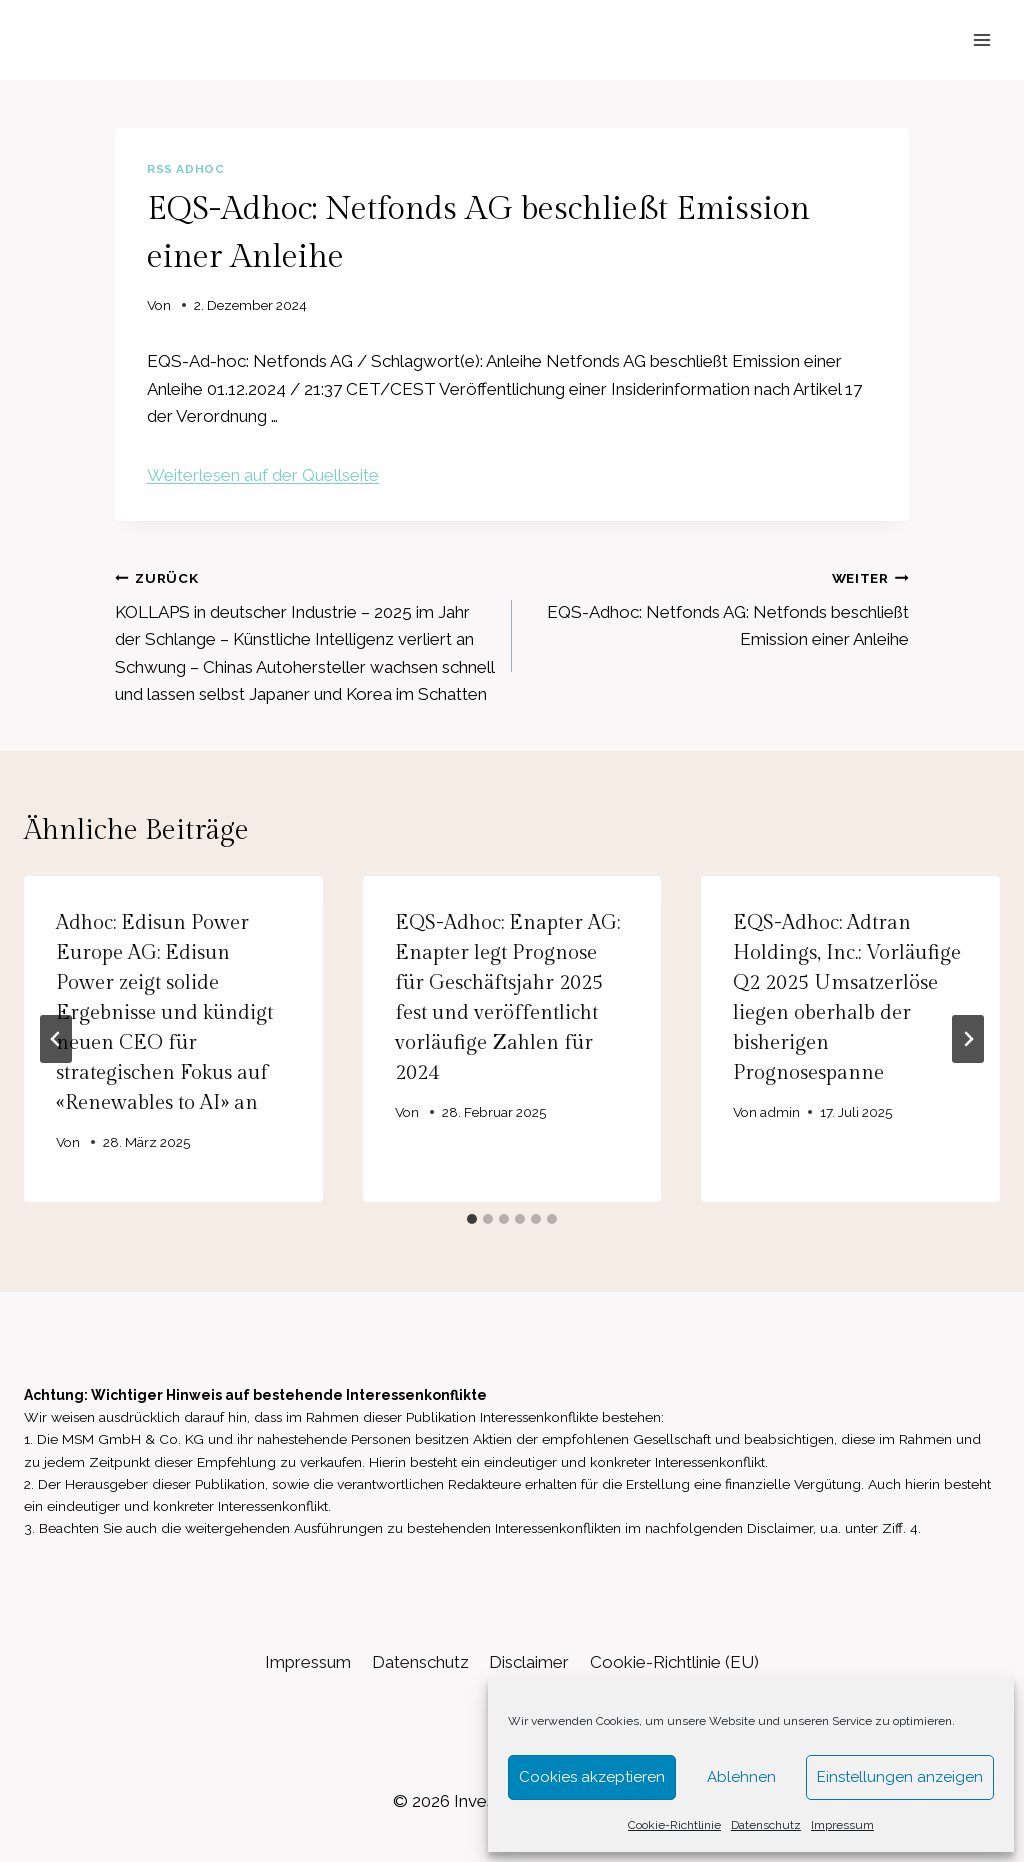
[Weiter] (968, 1039)
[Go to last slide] (56, 1039)
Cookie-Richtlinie (674, 1825)
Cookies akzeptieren (592, 1777)
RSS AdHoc (185, 169)
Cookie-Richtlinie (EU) (674, 1662)
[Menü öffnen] (981, 39)
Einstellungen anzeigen (900, 1777)
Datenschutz (766, 1825)
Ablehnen (741, 1777)
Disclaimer (529, 1662)
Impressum (842, 1825)
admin (781, 1112)
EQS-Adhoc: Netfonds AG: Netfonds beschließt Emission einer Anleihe (719, 607)
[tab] (472, 1219)
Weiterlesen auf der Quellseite (263, 475)
